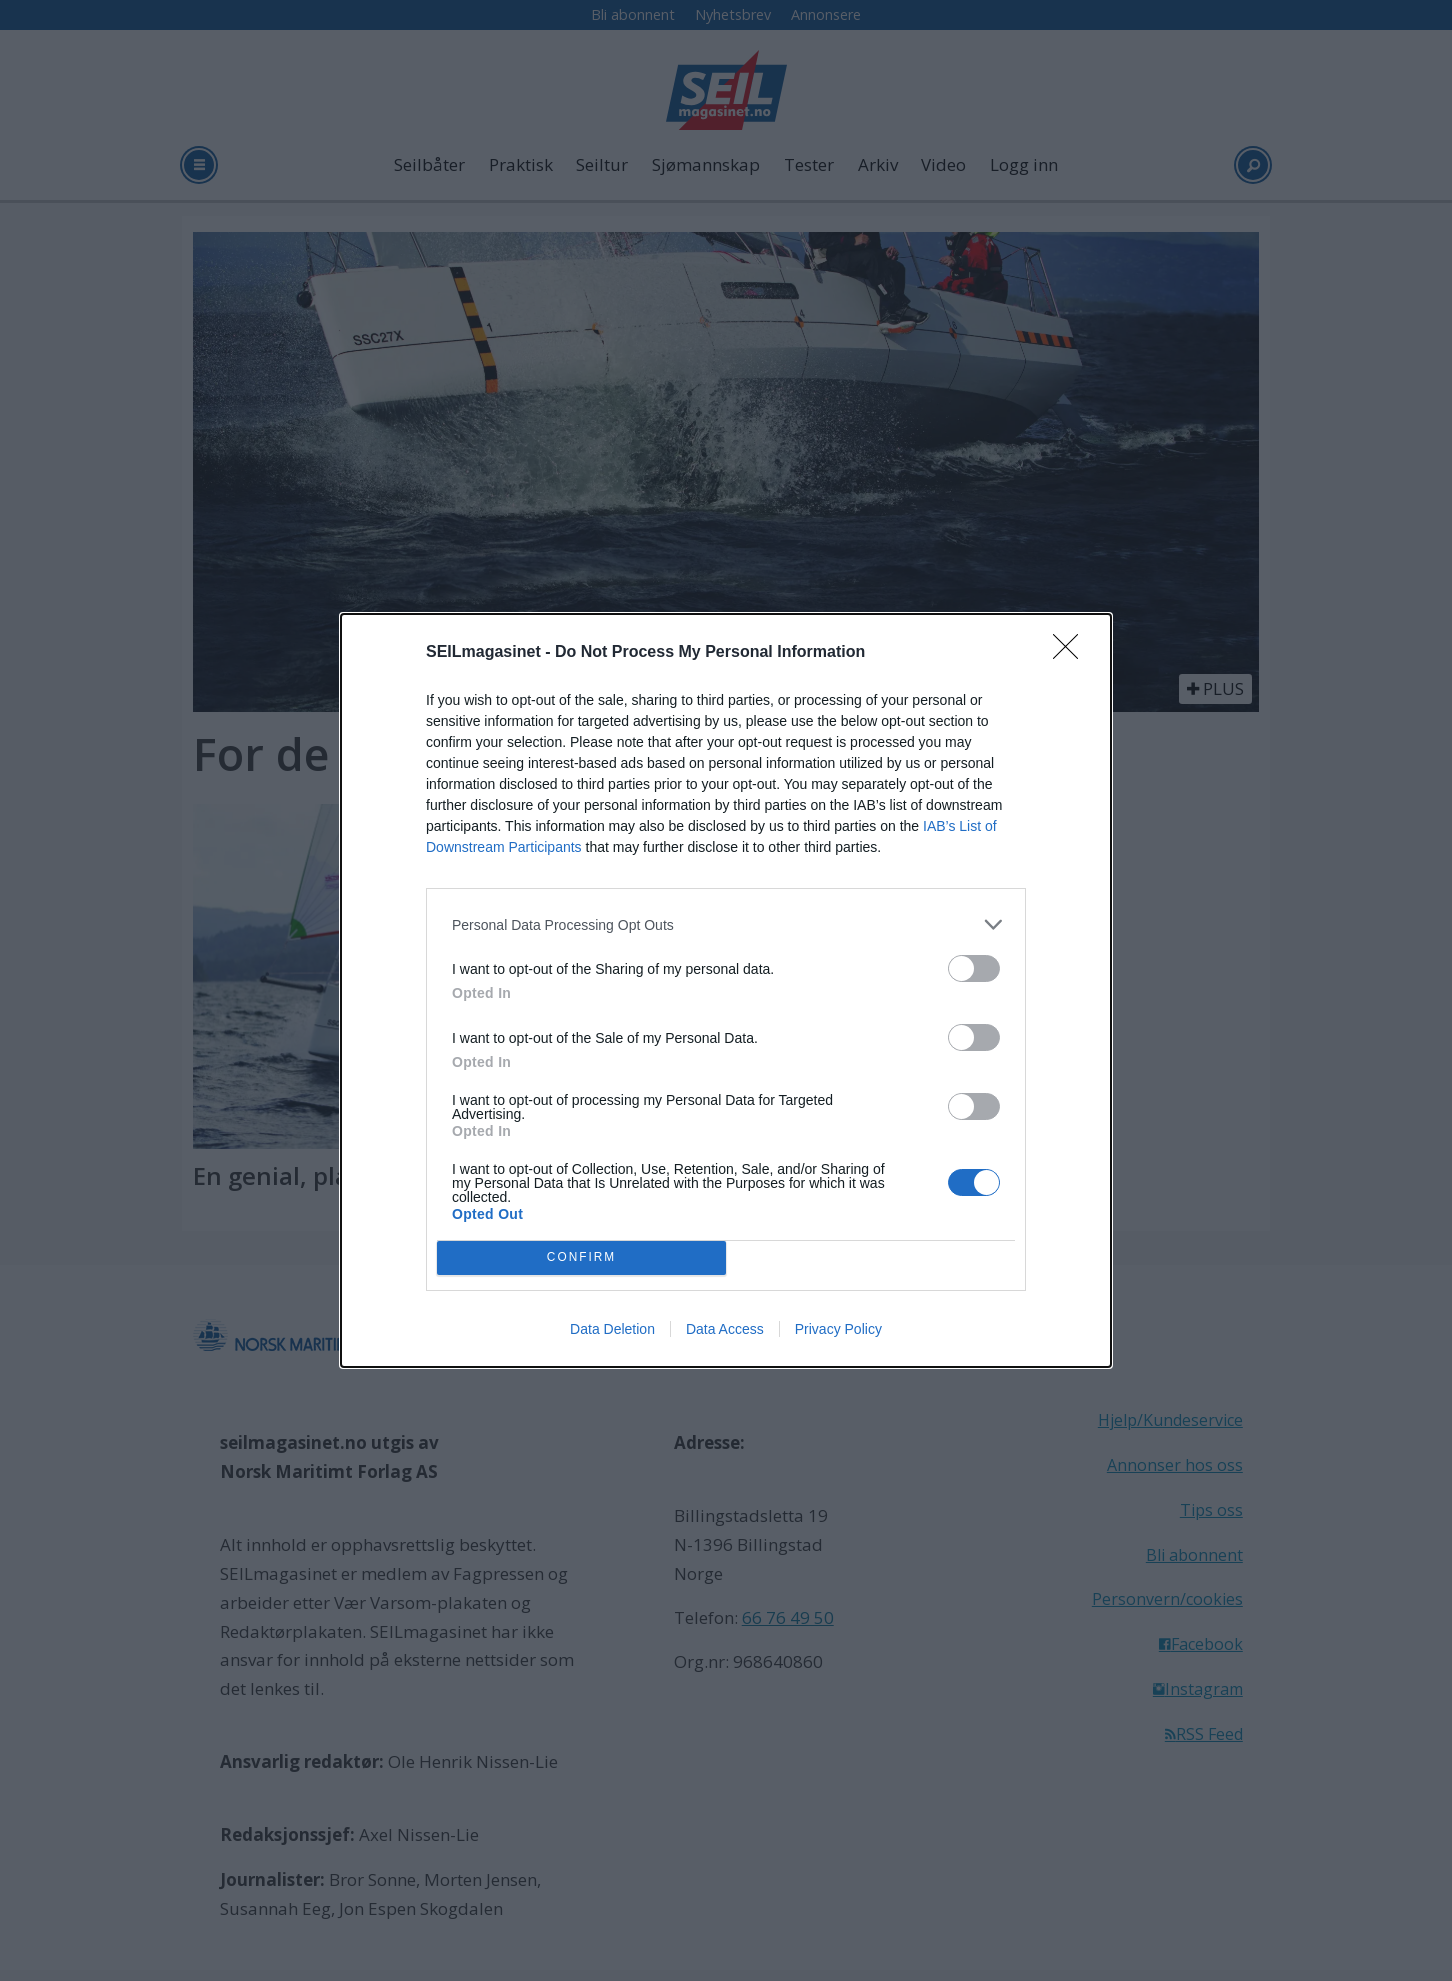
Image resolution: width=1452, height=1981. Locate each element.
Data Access (725, 1329)
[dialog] (726, 990)
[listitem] (726, 924)
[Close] (1072, 653)
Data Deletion (612, 1329)
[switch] (974, 968)
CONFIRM (581, 1258)
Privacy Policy (838, 1329)
